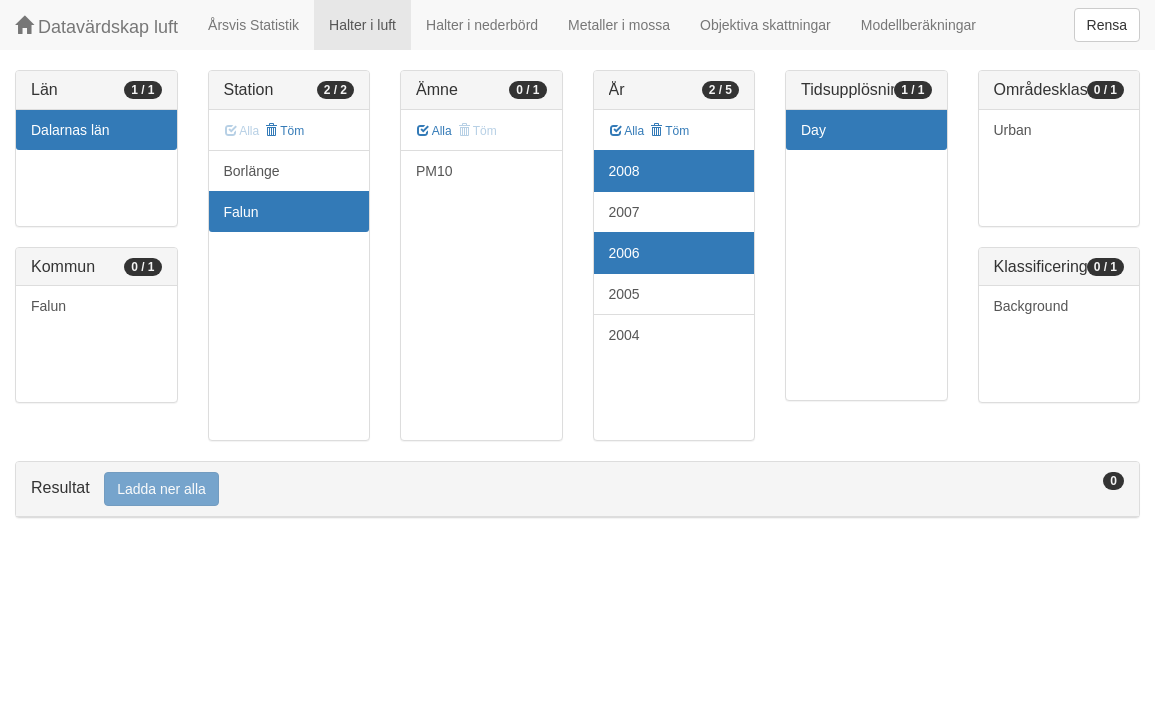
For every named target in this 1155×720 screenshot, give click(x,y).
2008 (624, 171)
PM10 (434, 171)
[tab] (577, 489)
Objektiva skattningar (765, 25)
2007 (624, 212)
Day (813, 130)
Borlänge (252, 171)
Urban (1013, 130)
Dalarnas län (70, 130)
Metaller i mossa (619, 25)
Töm (284, 131)
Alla (434, 131)
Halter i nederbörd (482, 25)
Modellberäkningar (918, 25)
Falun (48, 306)
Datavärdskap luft (96, 26)
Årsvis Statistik (253, 25)
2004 (624, 335)
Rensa (1107, 25)
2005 (624, 294)
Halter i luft (362, 25)
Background (1031, 306)
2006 (624, 253)
